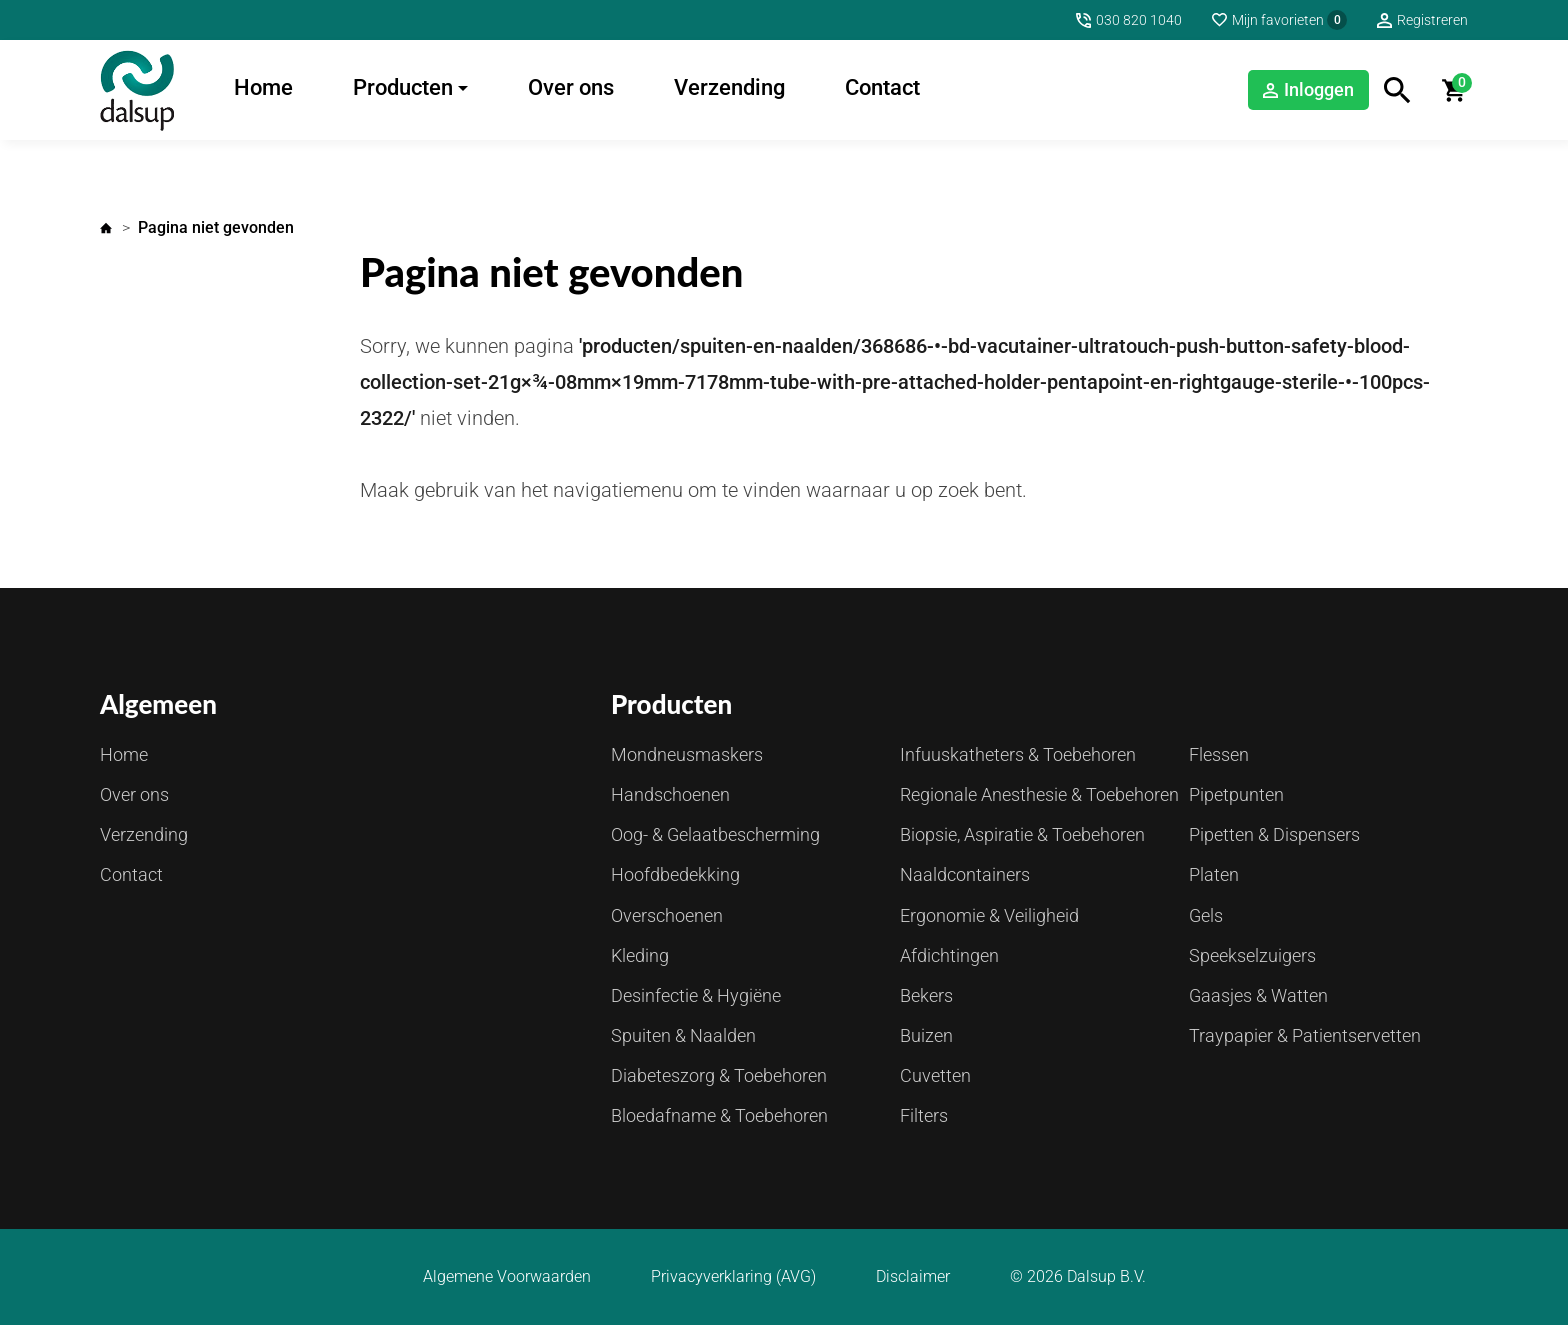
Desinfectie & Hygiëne (696, 995)
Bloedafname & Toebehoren (719, 1115)
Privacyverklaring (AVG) (733, 1277)
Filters (924, 1115)
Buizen (926, 1035)
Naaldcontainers (965, 874)
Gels (1206, 915)
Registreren (1432, 20)
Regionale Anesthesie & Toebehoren (1039, 794)
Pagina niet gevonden (216, 227)
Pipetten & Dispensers (1274, 834)
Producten (403, 87)
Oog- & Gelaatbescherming (715, 834)
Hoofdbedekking (675, 874)
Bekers (926, 995)
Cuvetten (935, 1075)
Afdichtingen (949, 955)
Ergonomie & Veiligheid (989, 915)
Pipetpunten (1236, 794)
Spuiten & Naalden (683, 1035)
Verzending (729, 87)
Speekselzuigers (1252, 955)
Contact (882, 87)
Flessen (1219, 754)
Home (263, 87)
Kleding (640, 955)
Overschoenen (667, 915)
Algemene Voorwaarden (507, 1277)
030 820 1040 (1139, 20)
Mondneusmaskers (687, 754)
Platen (1214, 874)
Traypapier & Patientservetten (1305, 1035)
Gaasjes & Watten (1258, 995)
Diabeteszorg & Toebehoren (719, 1075)
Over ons (571, 87)
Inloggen (1319, 89)
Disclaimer (913, 1277)
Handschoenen (670, 794)
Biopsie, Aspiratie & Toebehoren (1022, 834)
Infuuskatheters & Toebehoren (1018, 754)
